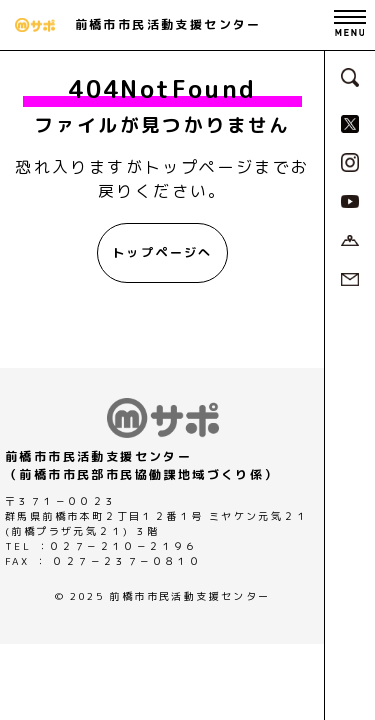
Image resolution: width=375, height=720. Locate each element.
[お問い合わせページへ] (350, 278)
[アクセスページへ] (350, 239)
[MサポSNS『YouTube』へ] (350, 200)
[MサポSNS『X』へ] (350, 122)
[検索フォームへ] (350, 76)
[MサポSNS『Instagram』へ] (350, 161)
